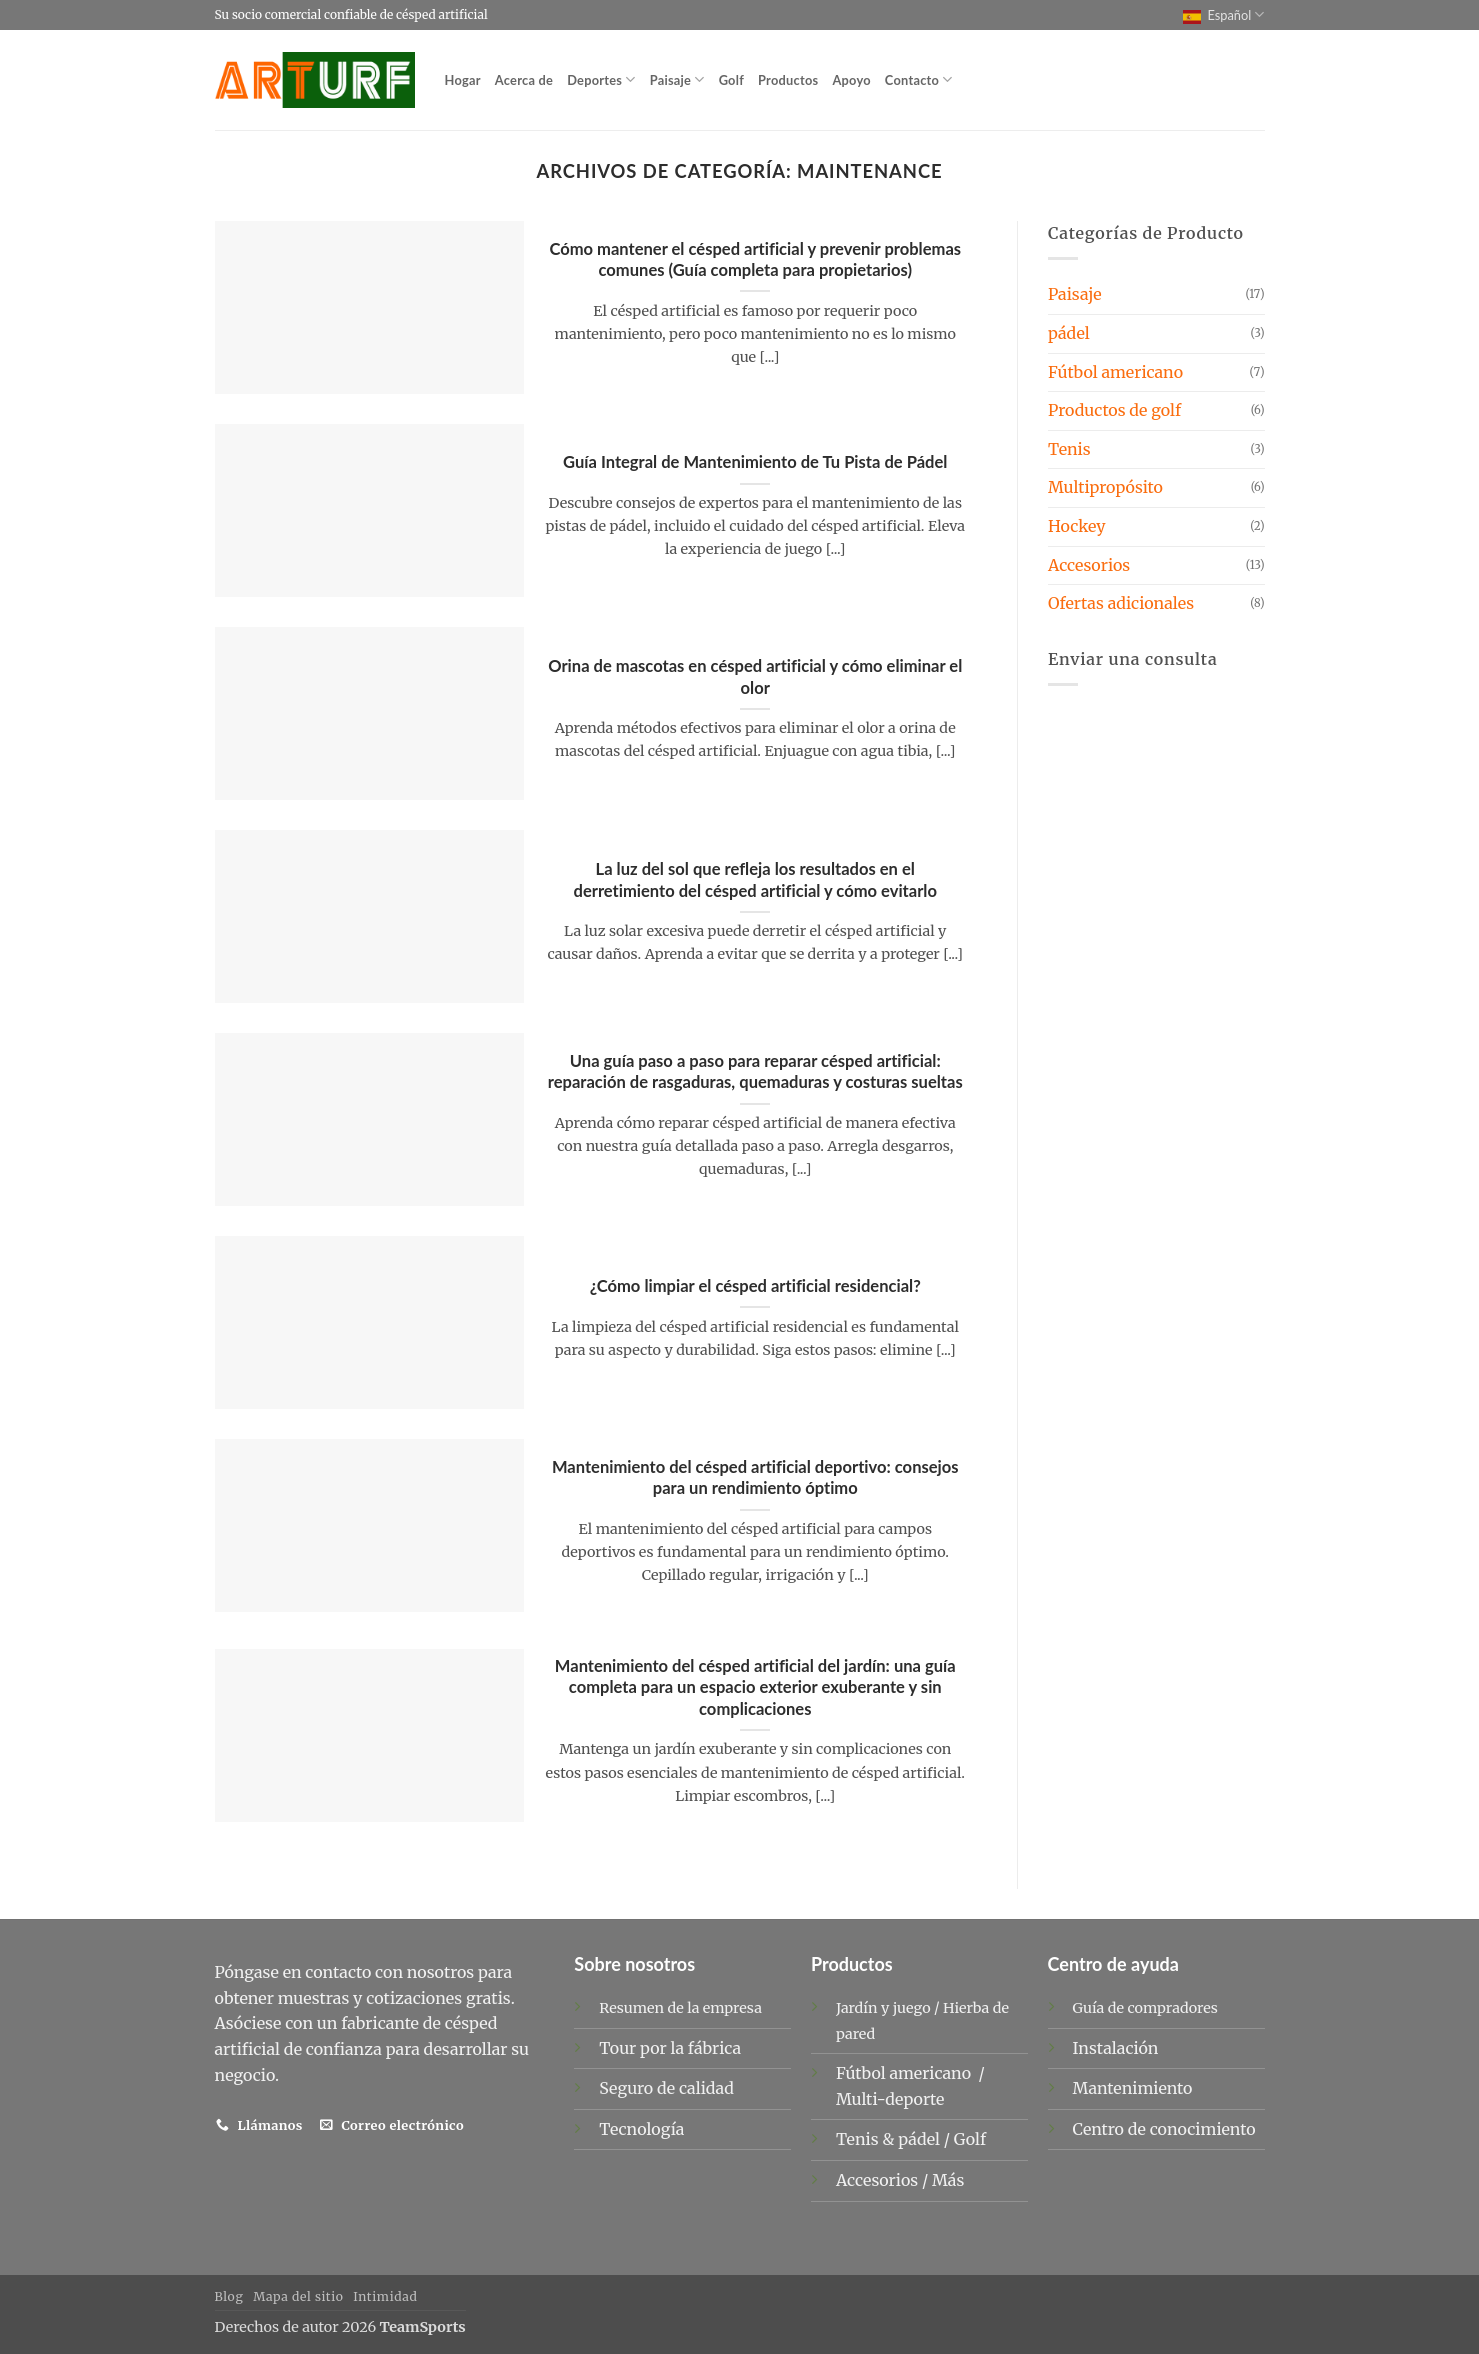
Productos (788, 80)
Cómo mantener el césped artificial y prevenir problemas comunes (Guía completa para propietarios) (755, 260)
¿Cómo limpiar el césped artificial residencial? (755, 1286)
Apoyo (851, 80)
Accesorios (1089, 565)
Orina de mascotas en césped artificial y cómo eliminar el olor (755, 677)
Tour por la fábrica (670, 2048)
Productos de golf (1114, 410)
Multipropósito (1105, 487)
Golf (731, 80)
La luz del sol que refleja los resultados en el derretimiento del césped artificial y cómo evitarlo (755, 880)
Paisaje (677, 79)
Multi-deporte (892, 2099)
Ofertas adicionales (1121, 603)
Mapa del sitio (298, 2296)
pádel (1069, 333)
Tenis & (867, 2139)
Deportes (601, 79)
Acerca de (524, 80)
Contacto (919, 79)
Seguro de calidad (666, 2088)
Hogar (463, 80)
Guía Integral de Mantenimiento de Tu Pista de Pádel (755, 462)
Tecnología (641, 2129)
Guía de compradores (1145, 2008)
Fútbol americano (1115, 372)
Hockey (1077, 526)
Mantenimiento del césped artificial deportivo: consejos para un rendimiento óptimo (755, 1478)
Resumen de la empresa (680, 2008)
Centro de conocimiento (1164, 2129)
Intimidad (385, 2296)
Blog (229, 2296)
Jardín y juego (883, 2008)
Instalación (1116, 2048)
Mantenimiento (1133, 2088)
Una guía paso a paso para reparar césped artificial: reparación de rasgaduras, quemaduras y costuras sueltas (755, 1072)
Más (948, 2180)
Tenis (1069, 449)
